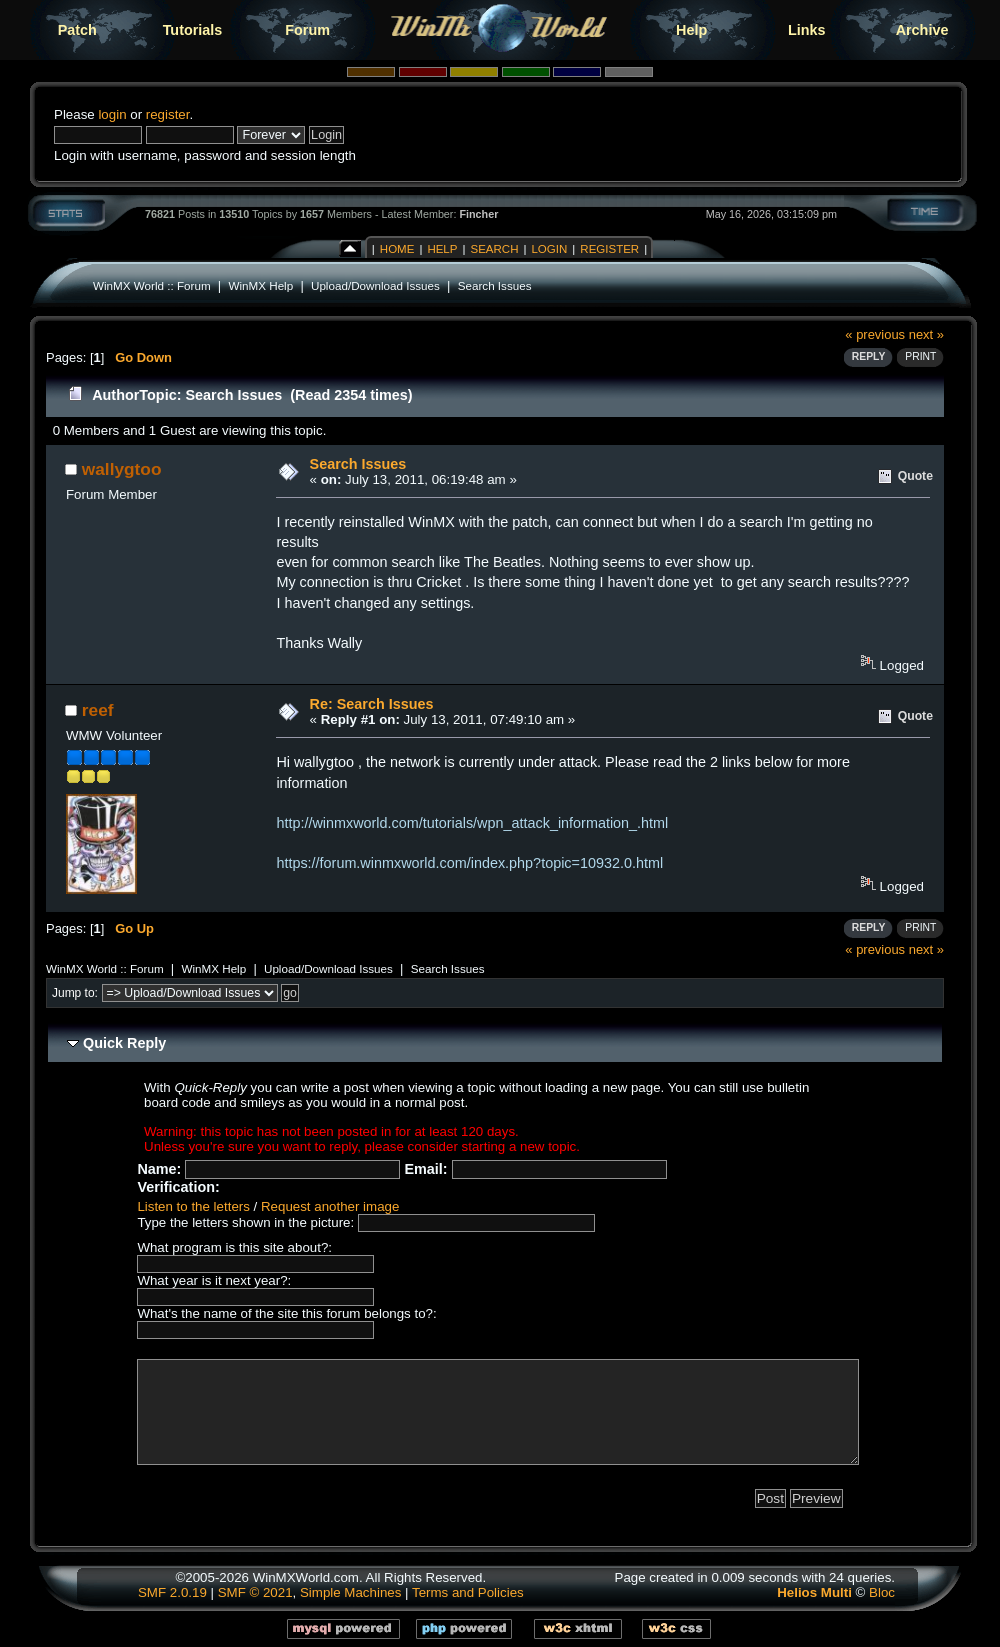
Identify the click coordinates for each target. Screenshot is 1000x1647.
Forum (307, 30)
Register (609, 249)
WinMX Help (260, 285)
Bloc (882, 1592)
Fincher (478, 214)
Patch (77, 30)
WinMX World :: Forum (152, 285)
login (112, 114)
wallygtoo (122, 469)
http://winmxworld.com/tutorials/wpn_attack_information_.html (472, 823)
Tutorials (193, 30)
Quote (915, 476)
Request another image (330, 1206)
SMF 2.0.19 (172, 1592)
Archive (922, 30)
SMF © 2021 (255, 1592)
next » (926, 334)
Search (494, 249)
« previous (875, 334)
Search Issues (495, 285)
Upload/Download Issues (375, 285)
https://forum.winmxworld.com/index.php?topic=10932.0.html (469, 863)
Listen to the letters (193, 1206)
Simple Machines (350, 1592)
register (168, 114)
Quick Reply (124, 1043)
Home (397, 249)
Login (549, 249)
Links (807, 30)
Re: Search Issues (372, 704)
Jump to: (75, 993)
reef (98, 710)
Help (691, 30)
